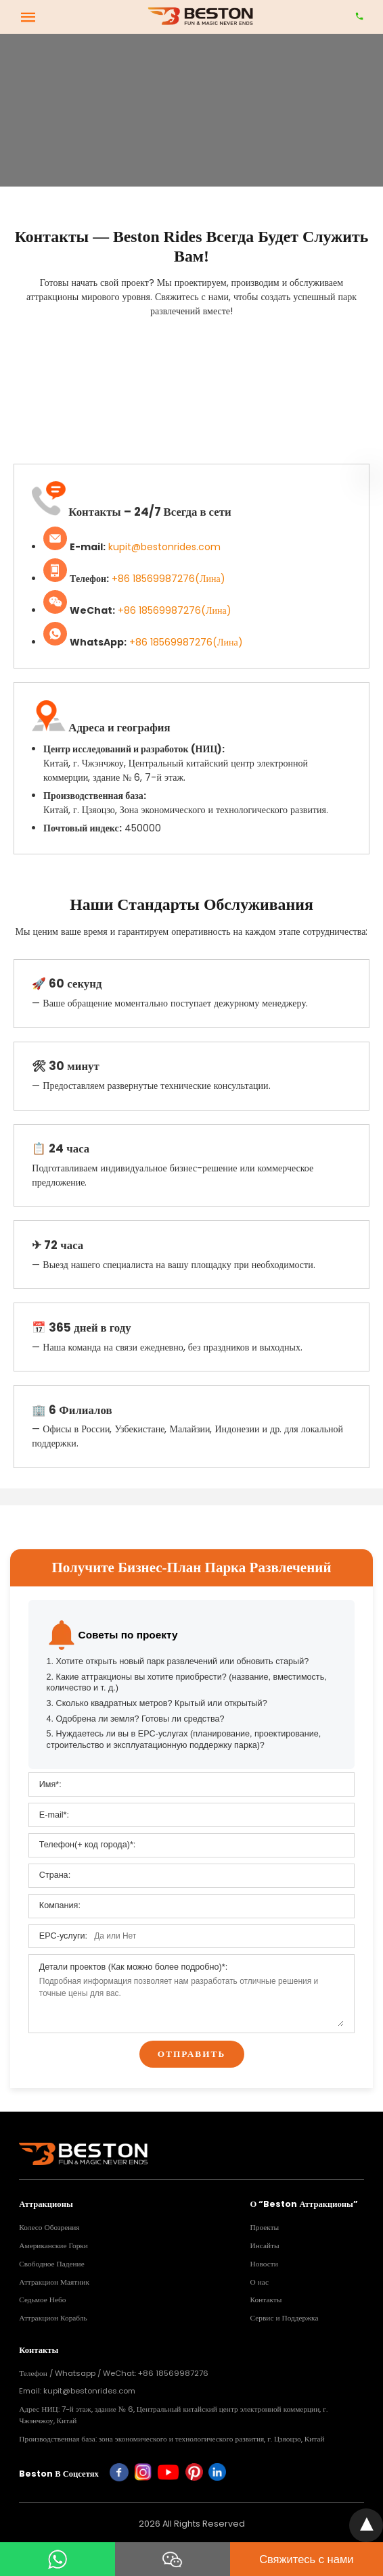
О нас (259, 2282)
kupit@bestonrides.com (164, 547)
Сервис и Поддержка (284, 2317)
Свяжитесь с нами (306, 2559)
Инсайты (264, 2245)
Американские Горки (53, 2245)
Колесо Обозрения (49, 2227)
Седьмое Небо (42, 2299)
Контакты (266, 2299)
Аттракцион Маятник (54, 2282)
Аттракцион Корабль (53, 2317)
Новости (264, 2263)
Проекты (264, 2227)
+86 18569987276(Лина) (168, 578)
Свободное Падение (51, 2263)
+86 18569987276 (173, 2373)
